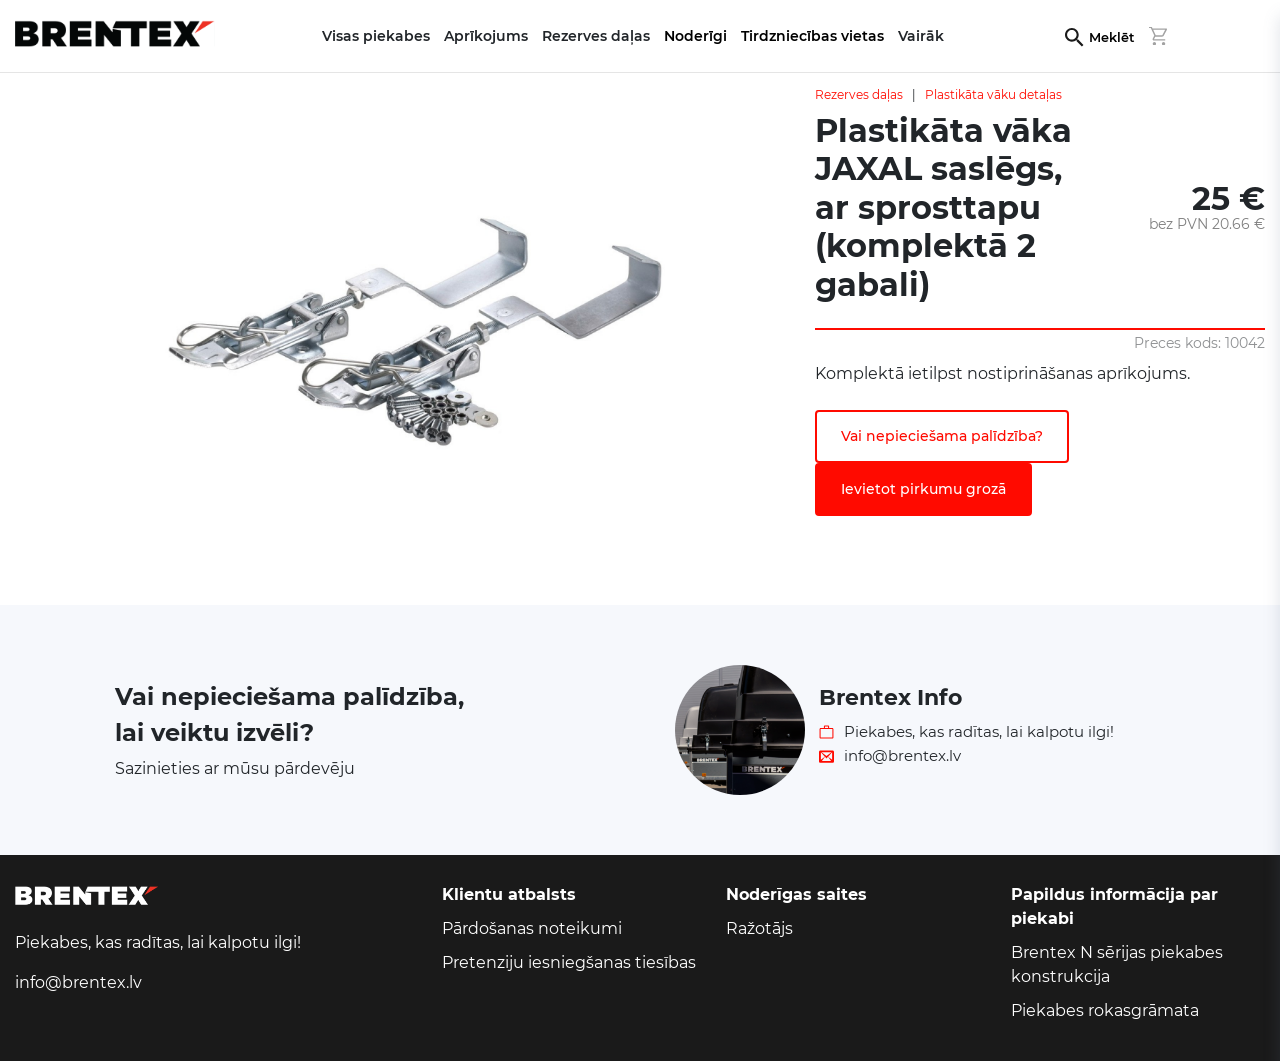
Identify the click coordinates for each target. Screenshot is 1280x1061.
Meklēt (1111, 37)
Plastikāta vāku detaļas (993, 94)
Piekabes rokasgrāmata (1105, 1010)
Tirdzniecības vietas (812, 36)
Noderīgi (695, 36)
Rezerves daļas (859, 94)
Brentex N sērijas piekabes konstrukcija (1117, 964)
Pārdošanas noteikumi (532, 928)
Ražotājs (759, 928)
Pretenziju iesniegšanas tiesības (569, 962)
